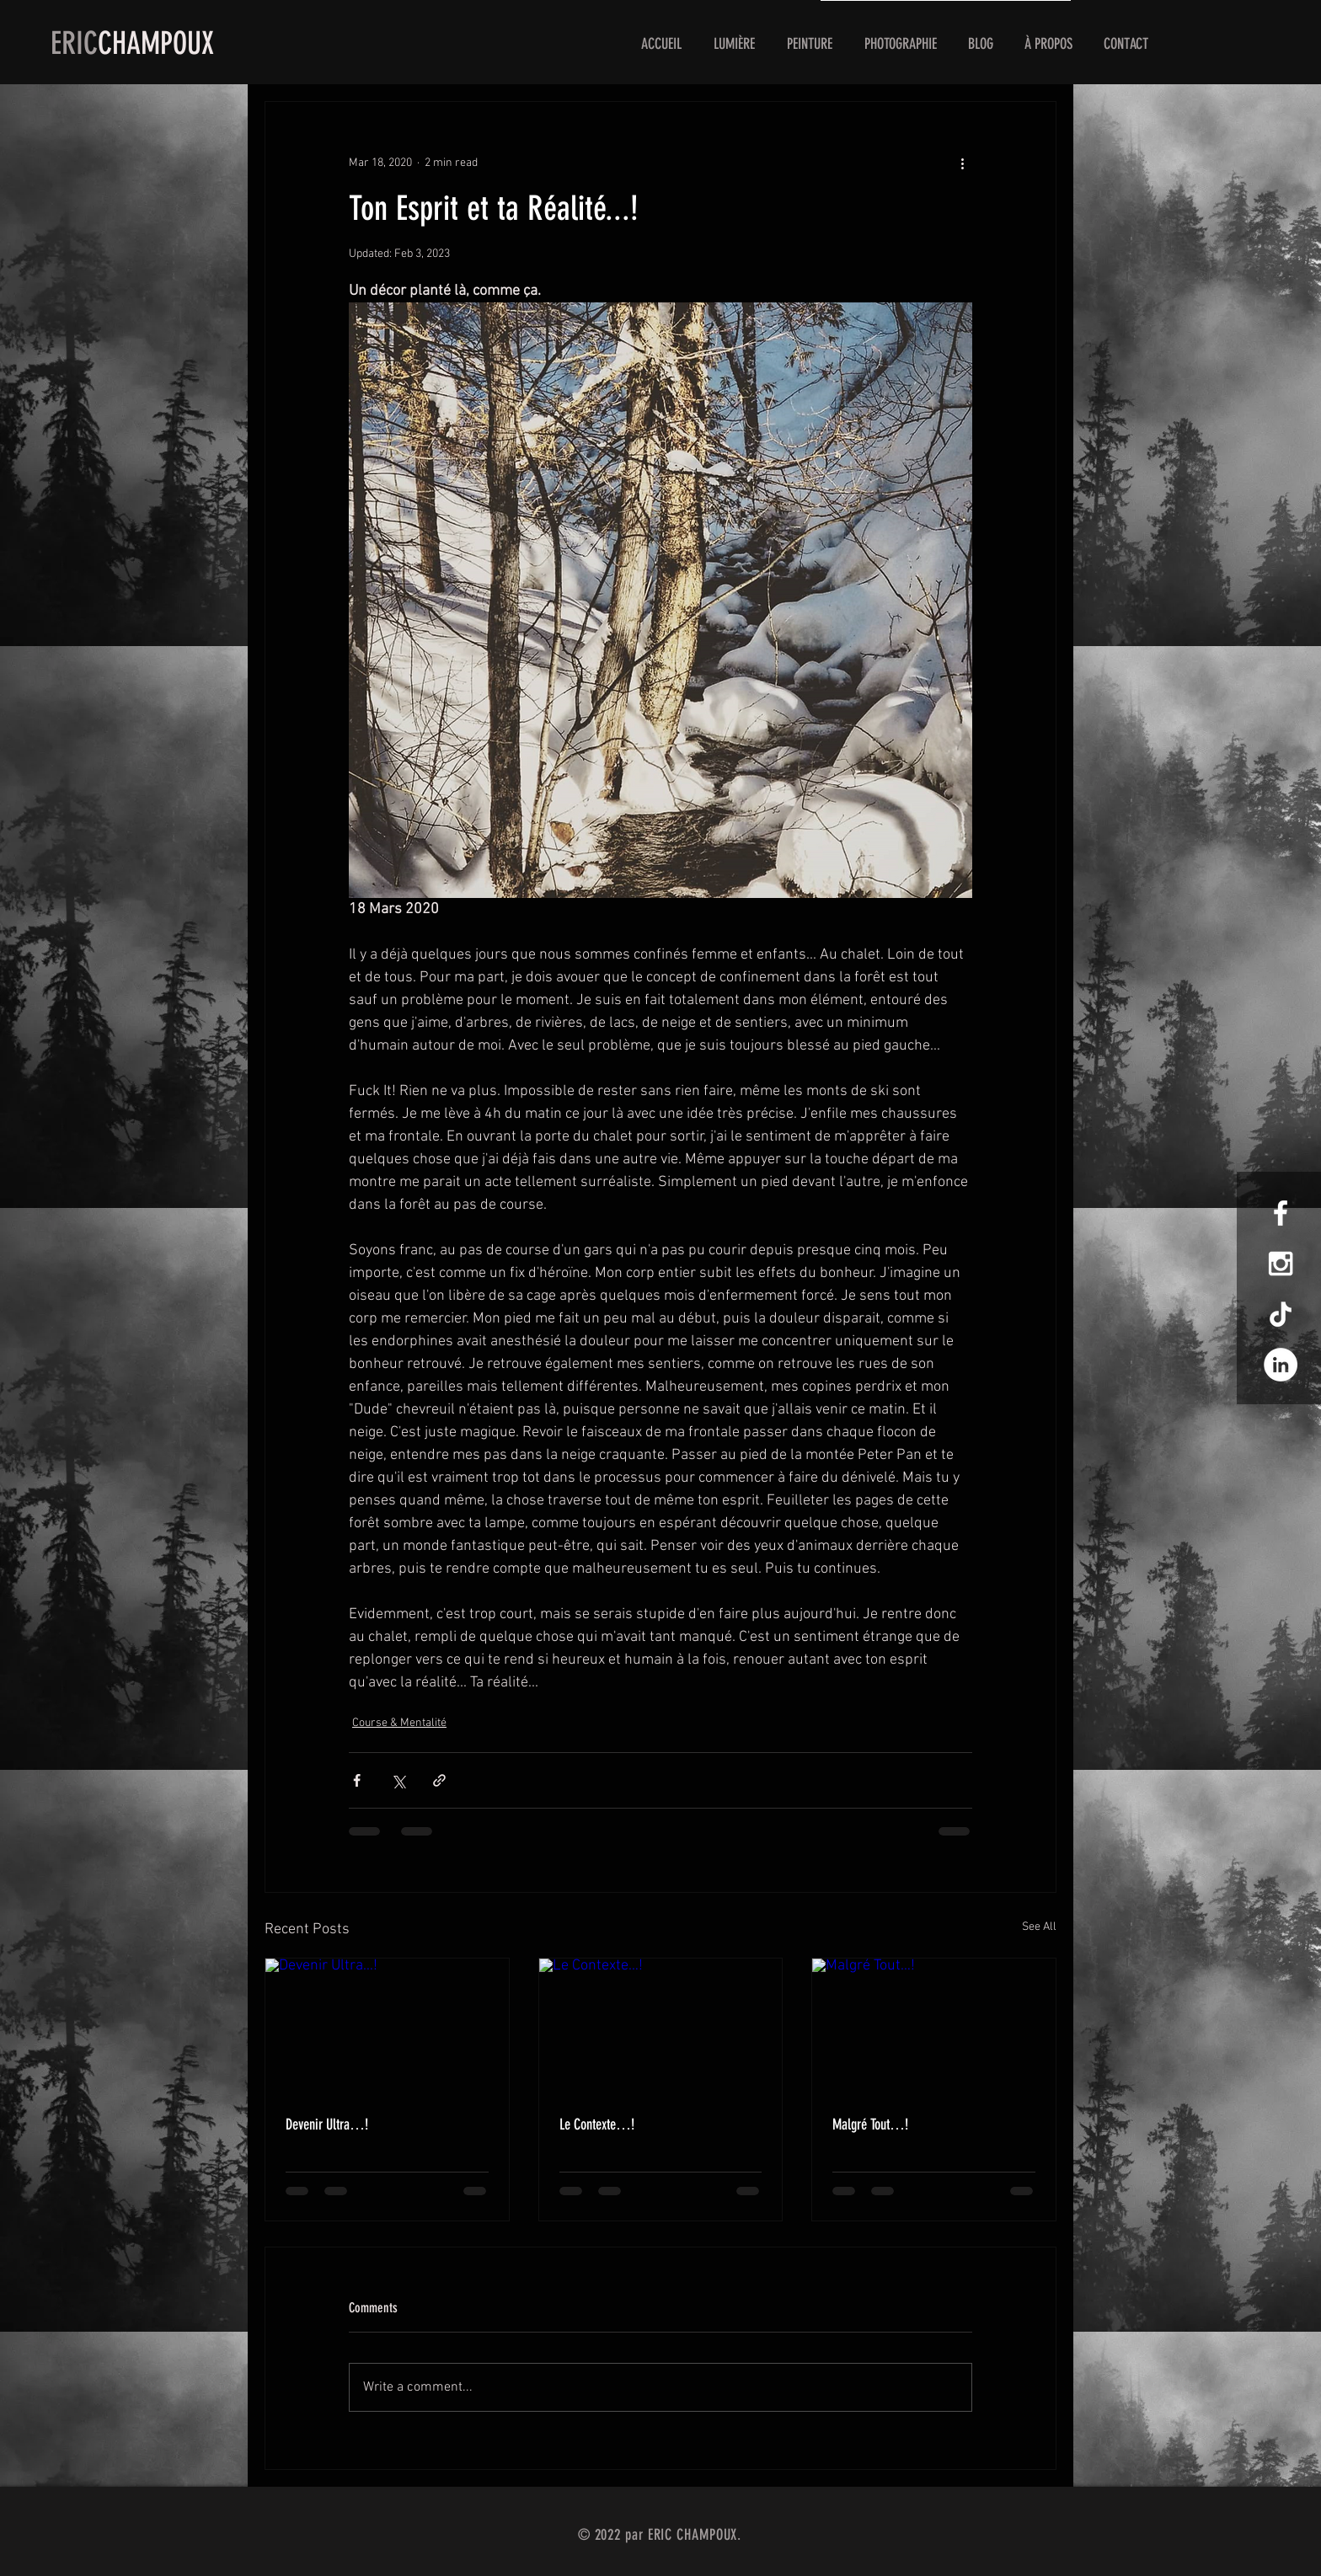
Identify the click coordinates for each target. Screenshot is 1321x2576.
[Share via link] (439, 1780)
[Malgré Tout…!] (934, 2027)
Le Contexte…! (596, 2124)
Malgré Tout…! (870, 2124)
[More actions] (962, 162)
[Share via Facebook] (357, 1780)
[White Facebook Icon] (1280, 1213)
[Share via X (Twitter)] (398, 1780)
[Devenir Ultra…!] (387, 2027)
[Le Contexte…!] (661, 2027)
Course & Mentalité (399, 1723)
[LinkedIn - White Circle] (1280, 1365)
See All (1039, 1927)
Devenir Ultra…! (327, 2124)
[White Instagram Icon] (1280, 1263)
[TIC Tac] (1280, 1314)
